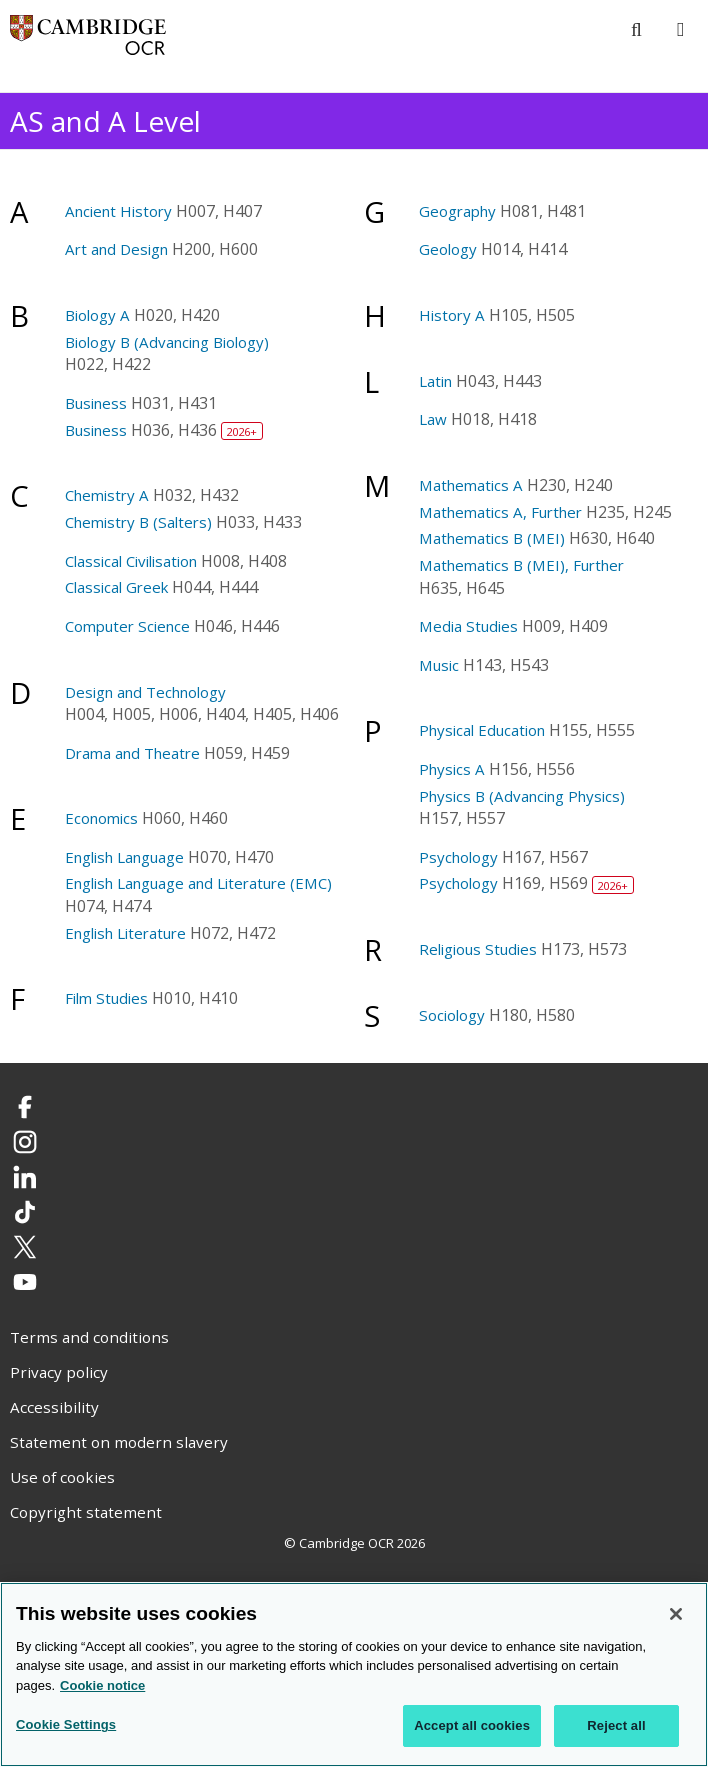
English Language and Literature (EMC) (198, 883)
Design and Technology (145, 692)
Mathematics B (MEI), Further (521, 565)
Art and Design (116, 249)
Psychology (458, 857)
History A (452, 315)
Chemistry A (107, 495)
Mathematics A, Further (500, 512)
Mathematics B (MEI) (492, 538)
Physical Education (482, 730)
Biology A (97, 315)
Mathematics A (471, 485)
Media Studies (468, 626)
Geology (448, 249)
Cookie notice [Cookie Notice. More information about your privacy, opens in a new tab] (102, 1686)
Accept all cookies (472, 1727)
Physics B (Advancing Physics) (522, 796)
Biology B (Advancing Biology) (167, 342)
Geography (457, 211)
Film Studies (106, 998)
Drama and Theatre (132, 753)
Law (433, 419)
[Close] (676, 1615)
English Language (124, 857)
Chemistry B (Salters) (138, 522)
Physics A (452, 769)
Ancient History (118, 211)
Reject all (616, 1727)
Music (439, 665)
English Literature (125, 933)
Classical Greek (116, 587)
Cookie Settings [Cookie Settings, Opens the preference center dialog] (66, 1726)
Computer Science (127, 626)
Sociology (452, 1015)
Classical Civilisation (131, 561)
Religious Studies (478, 949)
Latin (435, 381)
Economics (101, 818)
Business (96, 403)
